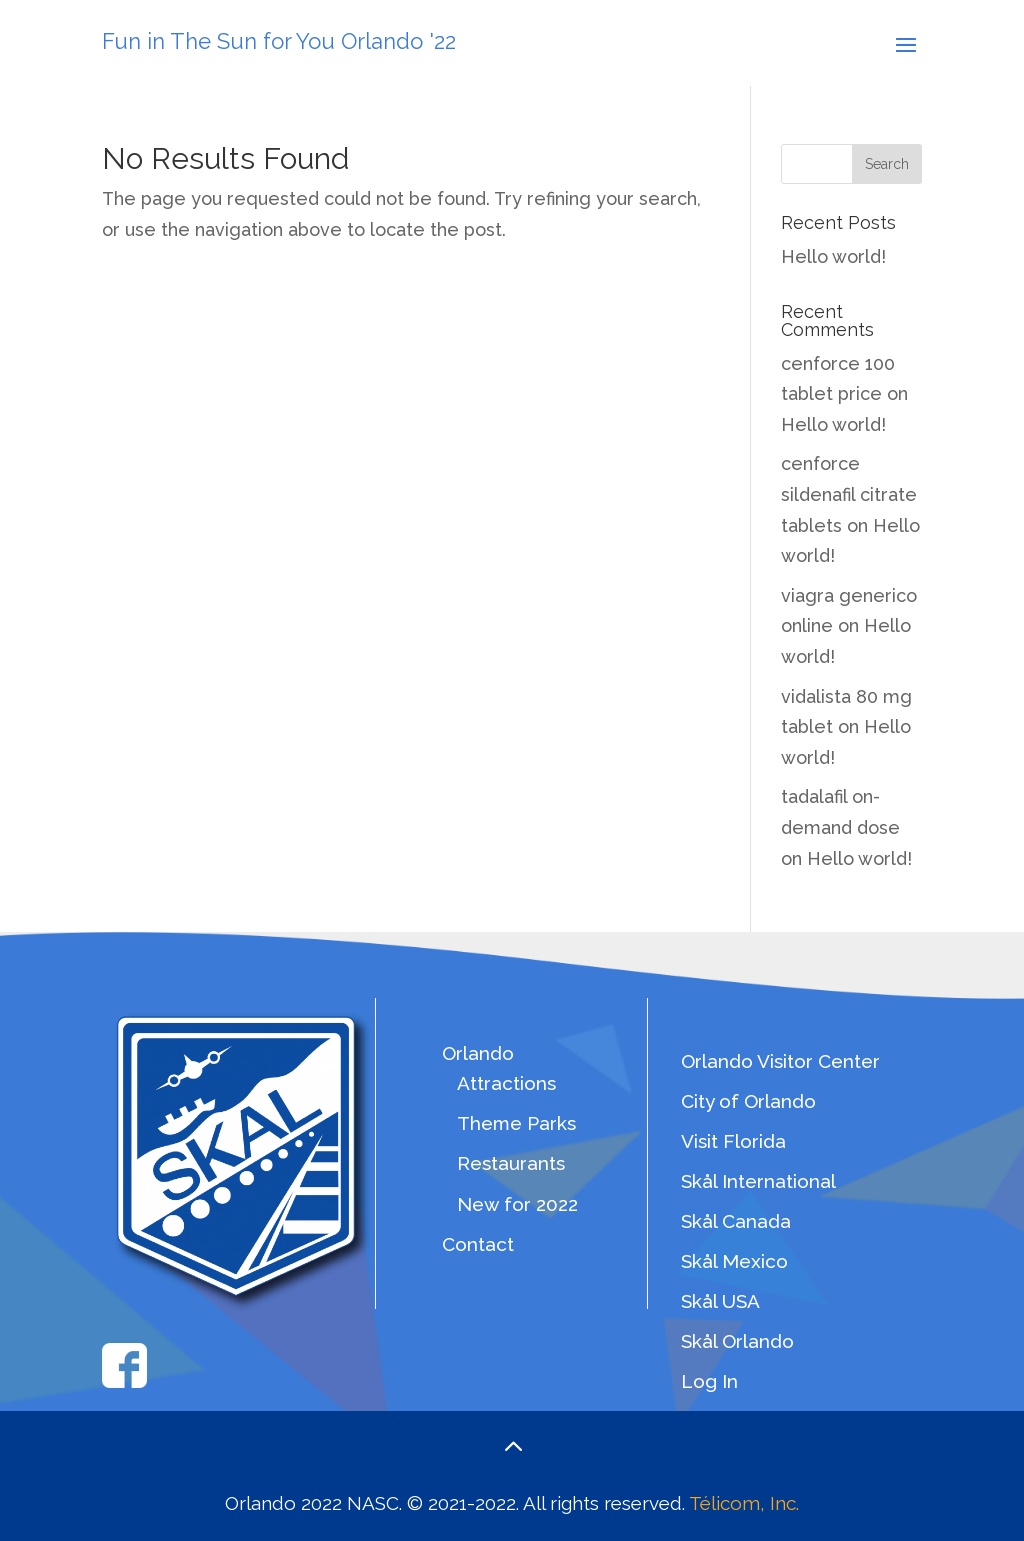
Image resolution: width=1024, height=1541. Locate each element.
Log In (709, 1381)
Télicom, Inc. (744, 1503)
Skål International (758, 1181)
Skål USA (720, 1301)
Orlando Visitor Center (780, 1061)
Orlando (478, 1053)
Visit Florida (733, 1141)
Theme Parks (516, 1123)
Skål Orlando (737, 1341)
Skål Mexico (734, 1261)
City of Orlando (748, 1101)
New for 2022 (517, 1204)
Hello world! (833, 256)
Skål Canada (736, 1221)
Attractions (506, 1083)
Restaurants (511, 1163)
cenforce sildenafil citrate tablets (849, 494)
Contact (478, 1244)
